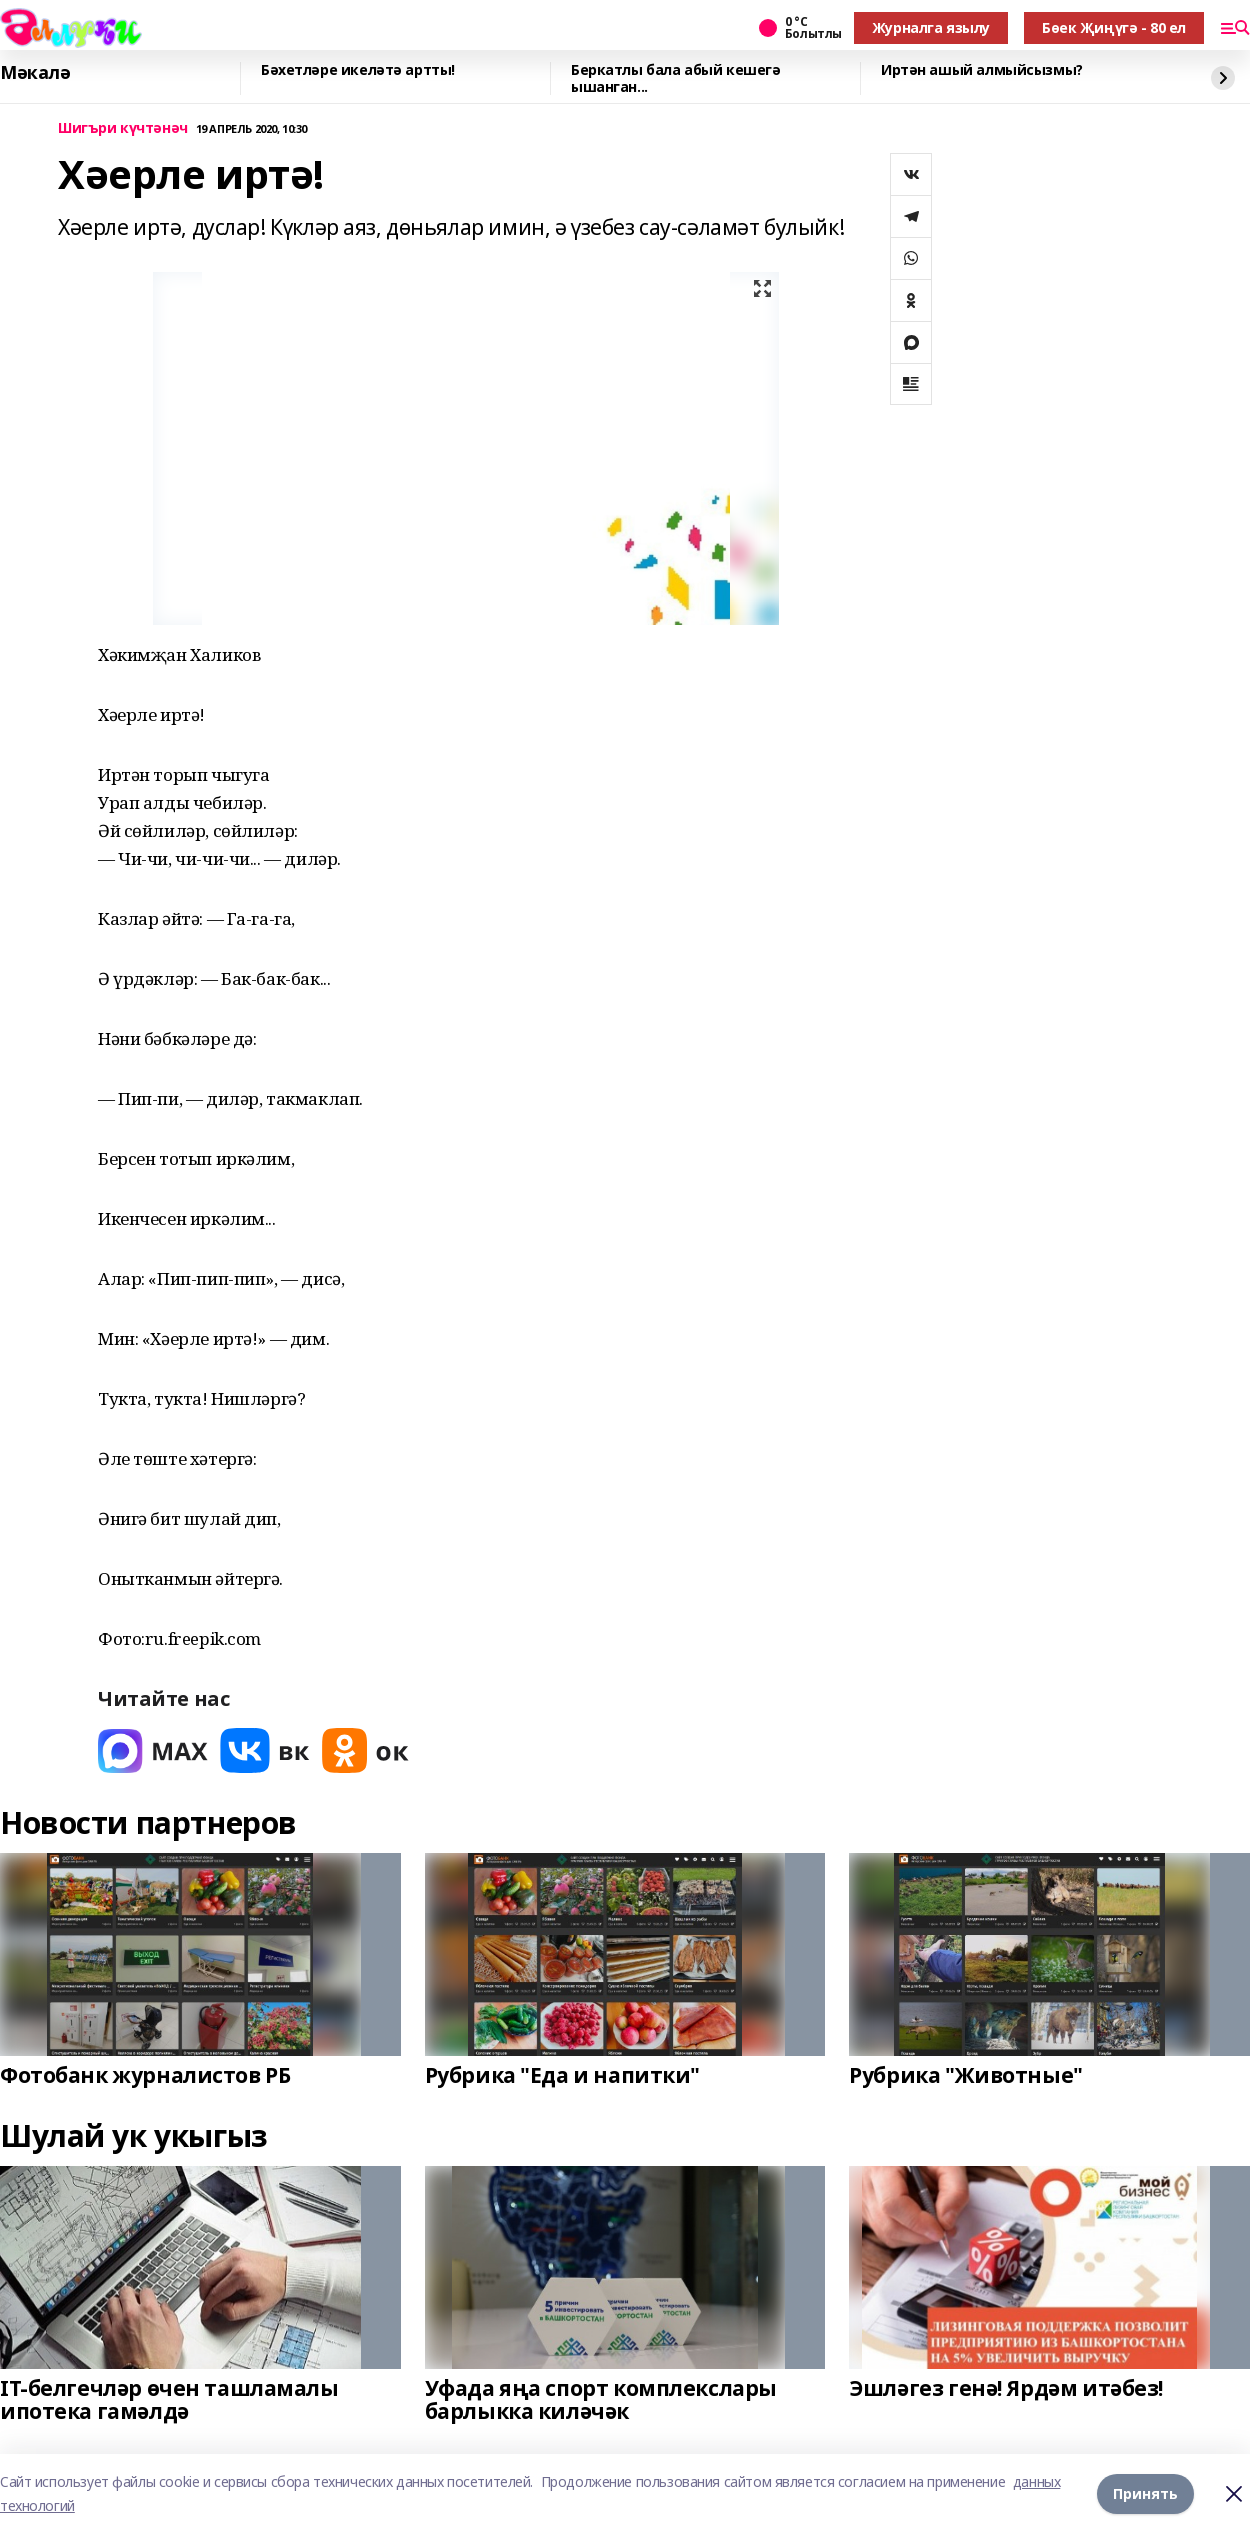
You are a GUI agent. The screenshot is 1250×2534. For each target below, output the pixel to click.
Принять (1145, 2493)
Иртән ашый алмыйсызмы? (982, 70)
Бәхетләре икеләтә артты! (358, 70)
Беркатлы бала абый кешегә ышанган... (676, 78)
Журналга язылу (931, 27)
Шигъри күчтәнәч (123, 128)
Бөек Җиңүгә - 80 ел (1114, 27)
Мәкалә (35, 73)
